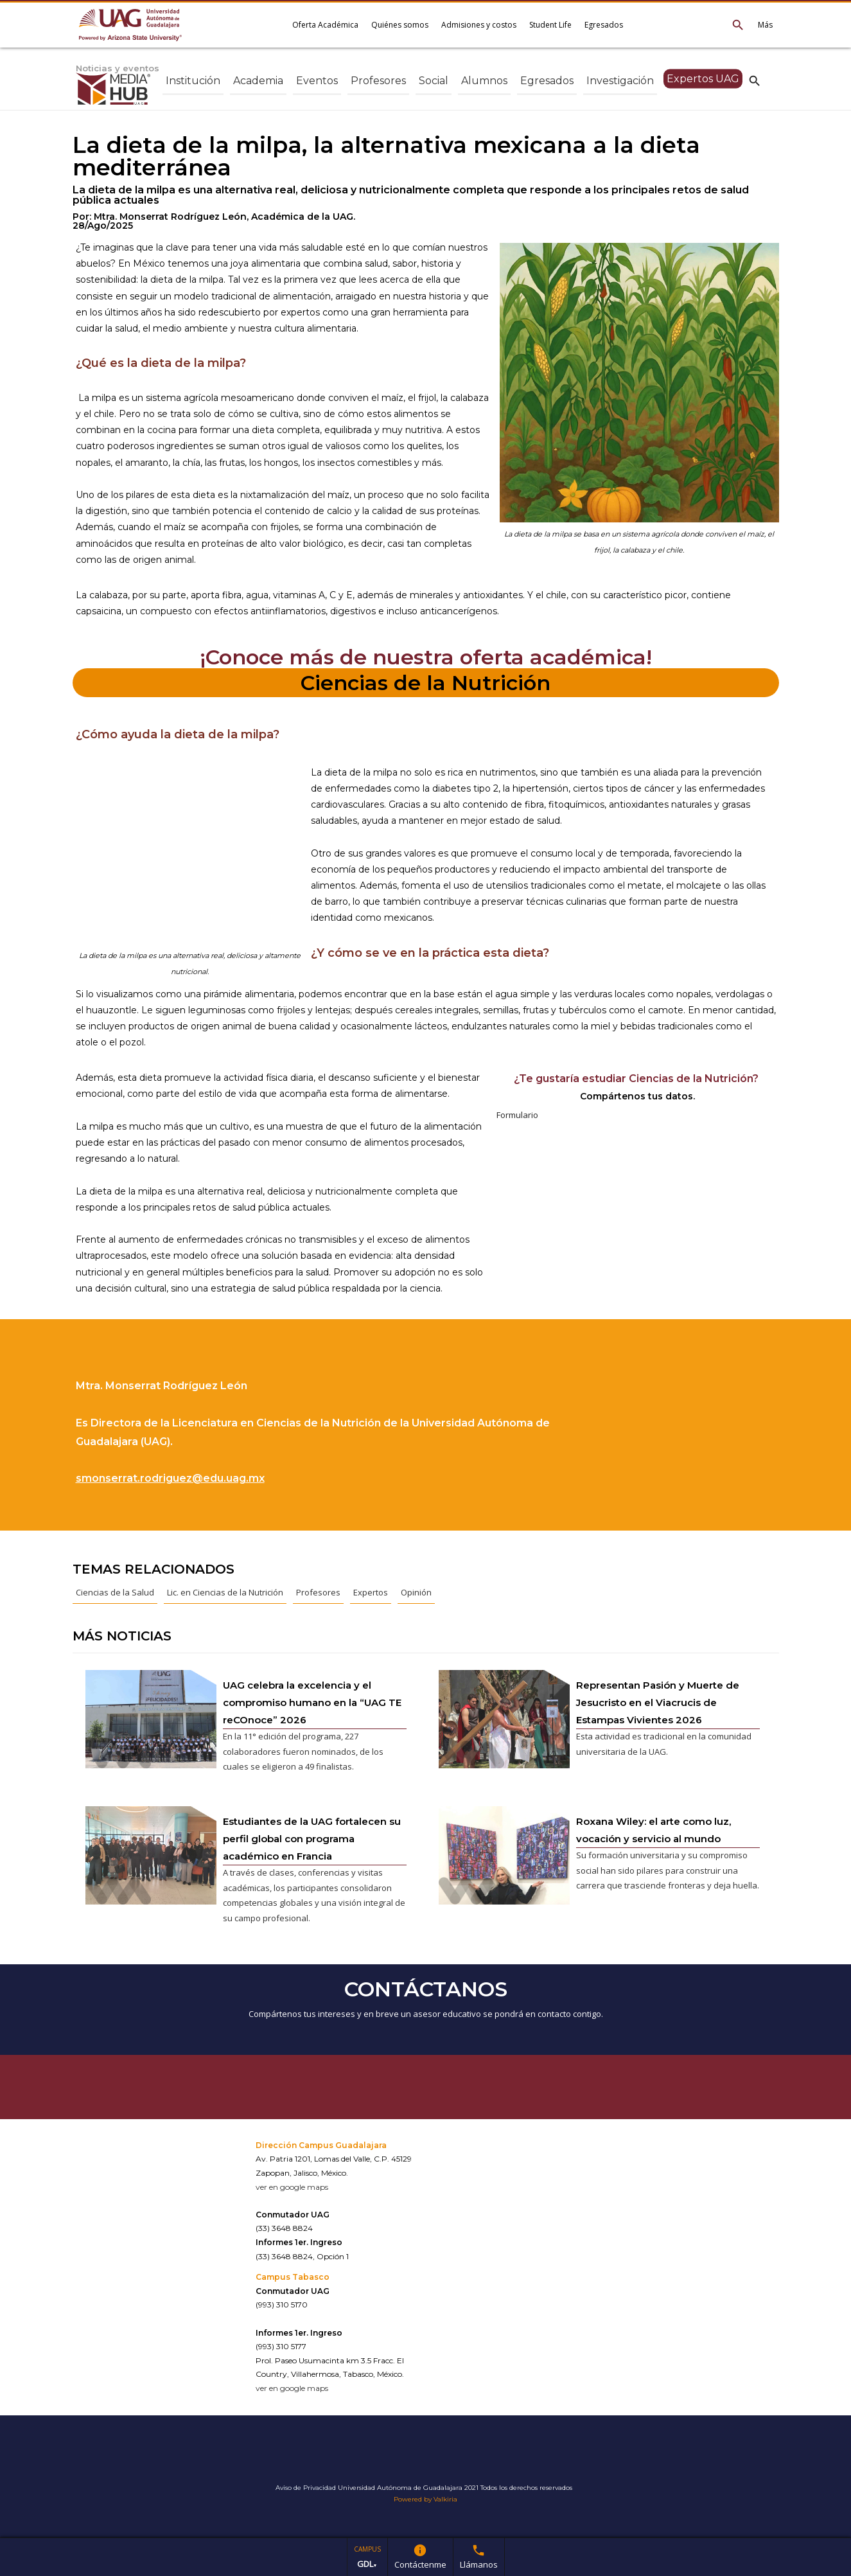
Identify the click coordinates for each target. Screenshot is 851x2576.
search (755, 80)
